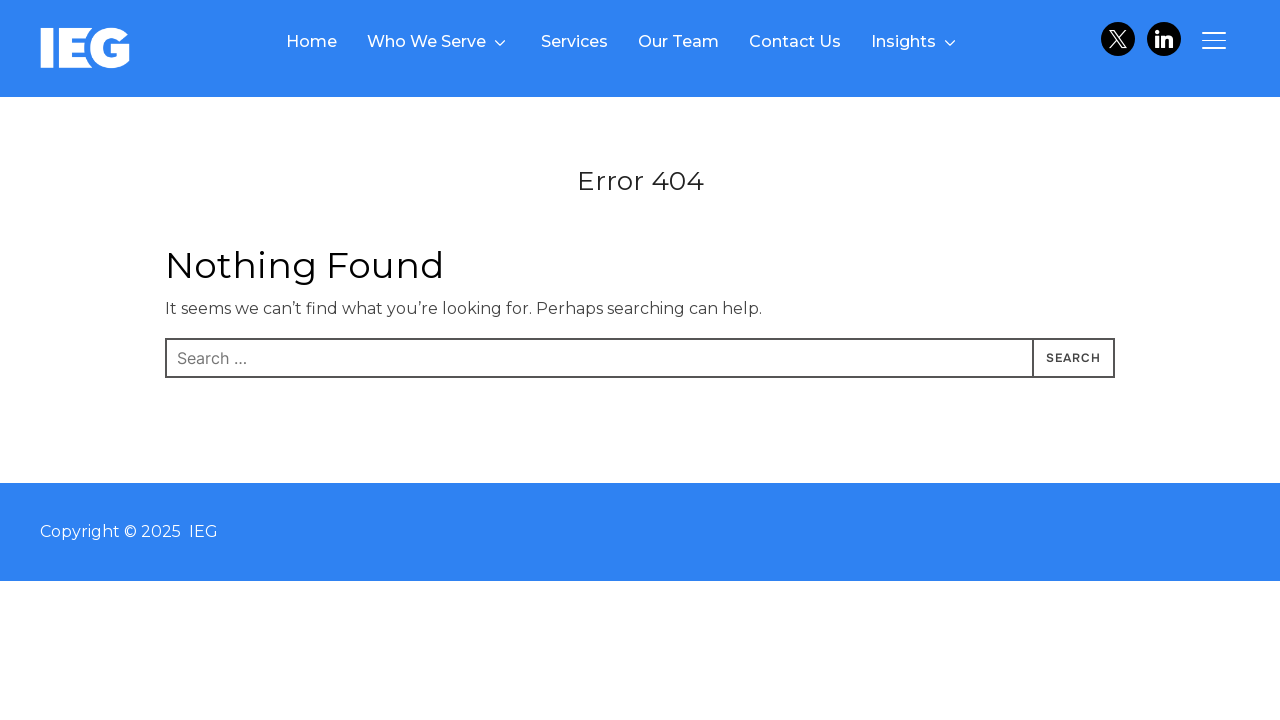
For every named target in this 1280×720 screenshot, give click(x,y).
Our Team (678, 41)
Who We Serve (426, 41)
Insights (903, 41)
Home (311, 41)
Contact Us (795, 41)
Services (574, 41)
